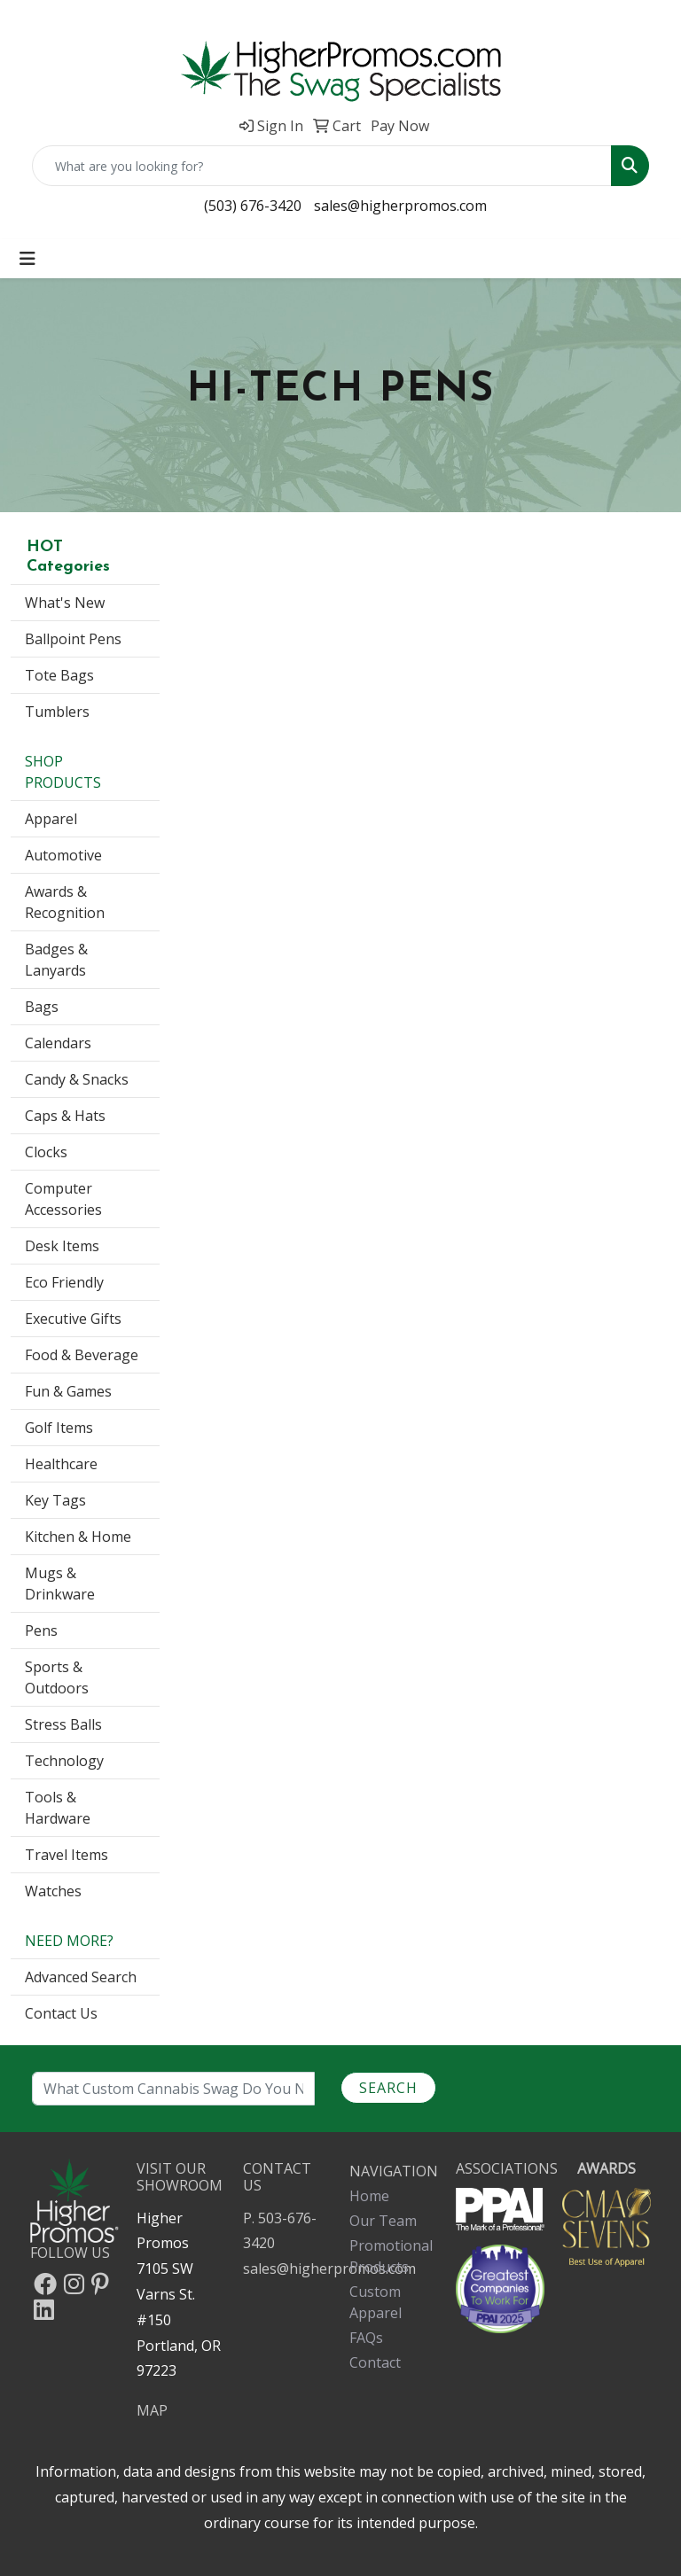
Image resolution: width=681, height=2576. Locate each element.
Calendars (58, 1043)
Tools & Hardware (57, 1807)
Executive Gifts (73, 1318)
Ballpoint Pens (73, 639)
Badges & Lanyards (56, 959)
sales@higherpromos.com (400, 205)
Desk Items (62, 1246)
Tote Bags (59, 675)
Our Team (383, 2220)
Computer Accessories (63, 1199)
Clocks (46, 1152)
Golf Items (59, 1427)
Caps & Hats (65, 1115)
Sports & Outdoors (57, 1677)
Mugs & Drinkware (60, 1583)
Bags (42, 1006)
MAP (152, 2410)
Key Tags (55, 1500)
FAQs (366, 2337)
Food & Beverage (81, 1355)
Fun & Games (68, 1391)
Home (369, 2196)
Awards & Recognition (65, 902)
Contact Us (61, 2013)
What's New (65, 602)
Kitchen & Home (78, 1536)
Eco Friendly (64, 1282)
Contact (375, 2362)
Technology (64, 1761)
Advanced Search (81, 1977)
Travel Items (66, 1854)
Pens (41, 1630)
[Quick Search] (322, 165)
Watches (53, 1891)
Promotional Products (391, 2256)
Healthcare (61, 1464)
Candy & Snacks (77, 1079)
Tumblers (57, 711)
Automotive (63, 855)
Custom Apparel (375, 2302)
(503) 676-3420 (252, 205)
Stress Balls (63, 1724)
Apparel (51, 819)
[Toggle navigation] (27, 258)
